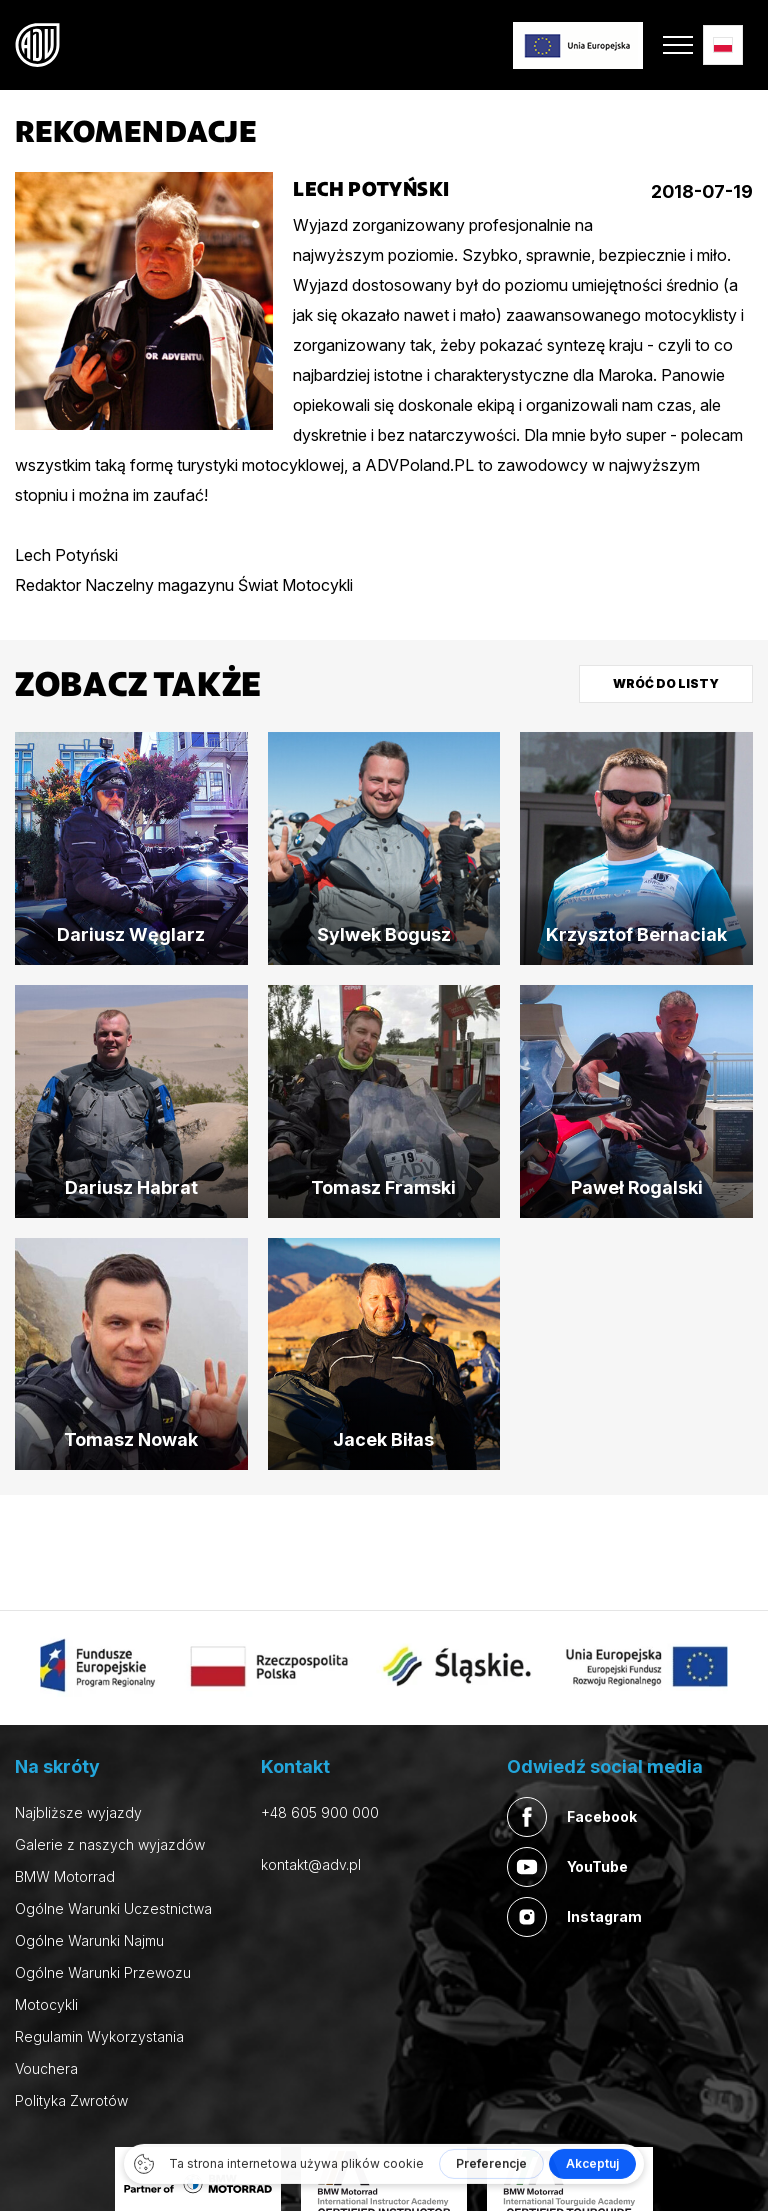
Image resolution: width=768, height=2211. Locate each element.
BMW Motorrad (65, 1876)
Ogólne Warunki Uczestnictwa (113, 1908)
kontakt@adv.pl (311, 1864)
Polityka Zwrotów (71, 2100)
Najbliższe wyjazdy (78, 1812)
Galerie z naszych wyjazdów (110, 1844)
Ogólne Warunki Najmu (89, 1940)
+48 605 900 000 (320, 1812)
